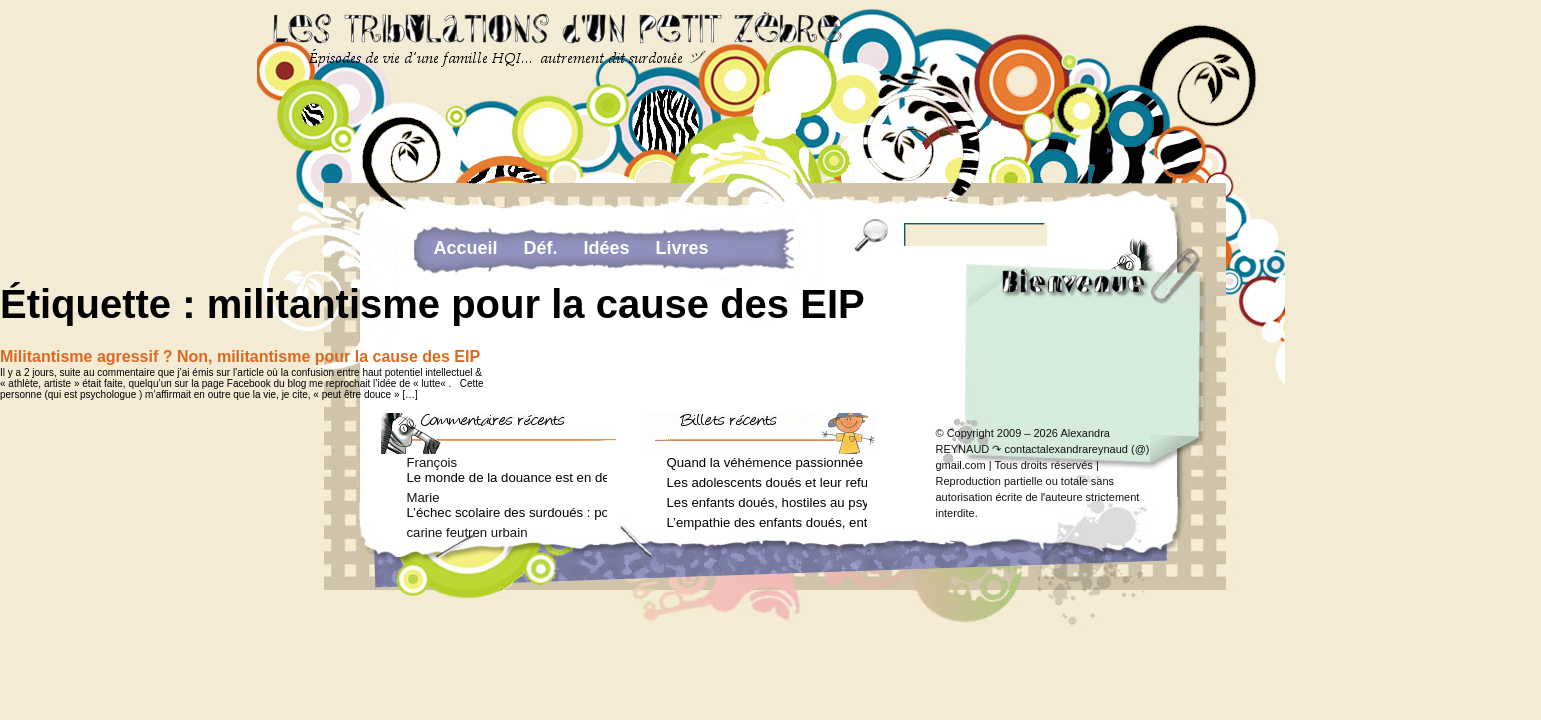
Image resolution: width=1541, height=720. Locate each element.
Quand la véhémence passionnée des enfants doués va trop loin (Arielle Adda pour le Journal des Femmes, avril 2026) (767, 462)
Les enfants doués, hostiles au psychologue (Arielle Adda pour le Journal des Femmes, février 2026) (767, 502)
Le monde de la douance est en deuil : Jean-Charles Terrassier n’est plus (507, 477)
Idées (607, 248)
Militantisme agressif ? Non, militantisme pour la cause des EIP (240, 356)
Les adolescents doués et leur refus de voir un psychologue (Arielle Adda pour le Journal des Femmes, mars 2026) (767, 482)
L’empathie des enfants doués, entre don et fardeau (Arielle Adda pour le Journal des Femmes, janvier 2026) (767, 522)
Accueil (466, 248)
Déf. (541, 248)
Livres (682, 248)
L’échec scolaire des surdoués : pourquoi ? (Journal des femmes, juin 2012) (507, 512)
